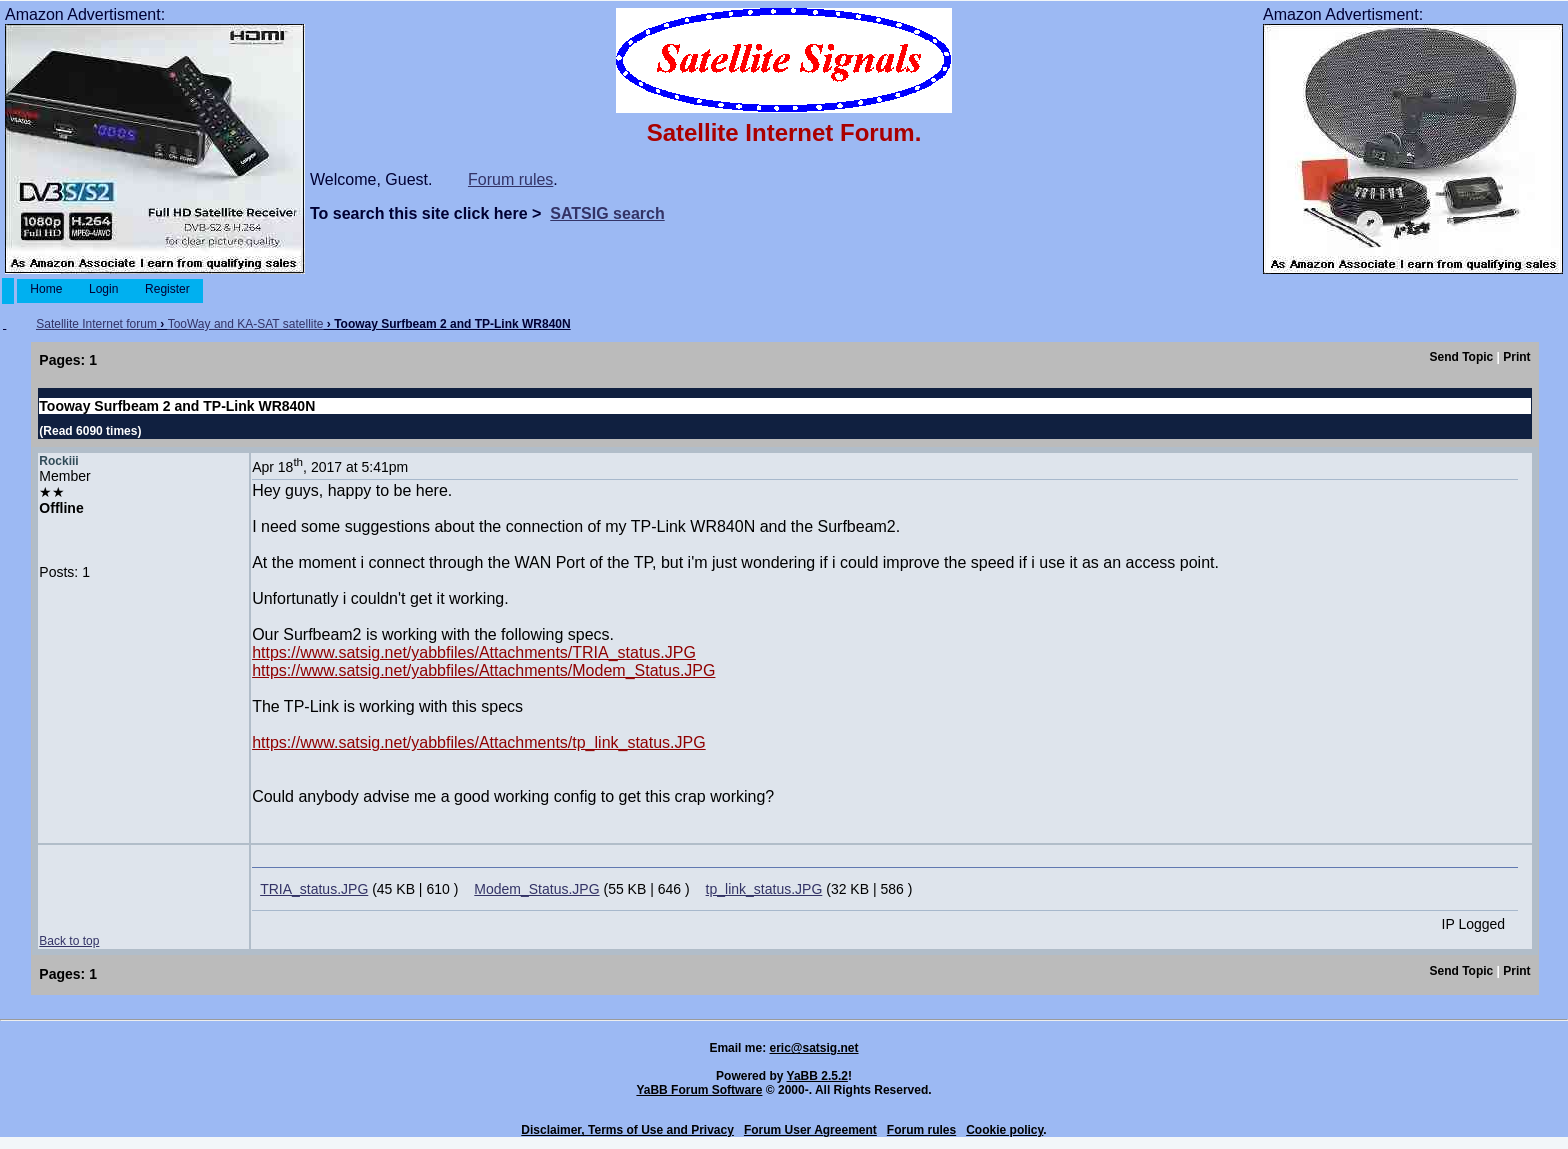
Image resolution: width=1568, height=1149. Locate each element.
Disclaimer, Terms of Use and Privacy (627, 1130)
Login (104, 289)
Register (167, 289)
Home (46, 289)
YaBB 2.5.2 (817, 1076)
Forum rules (510, 179)
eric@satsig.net (813, 1048)
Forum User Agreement (810, 1130)
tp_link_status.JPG (764, 889)
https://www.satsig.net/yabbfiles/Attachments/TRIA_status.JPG (474, 652)
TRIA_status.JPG (314, 889)
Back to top (69, 941)
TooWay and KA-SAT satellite (246, 324)
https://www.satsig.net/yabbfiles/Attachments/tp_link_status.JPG (479, 742)
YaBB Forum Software (699, 1090)
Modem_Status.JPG (536, 889)
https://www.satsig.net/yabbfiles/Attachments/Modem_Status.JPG (483, 670)
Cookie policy (1004, 1130)
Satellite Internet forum (96, 324)
